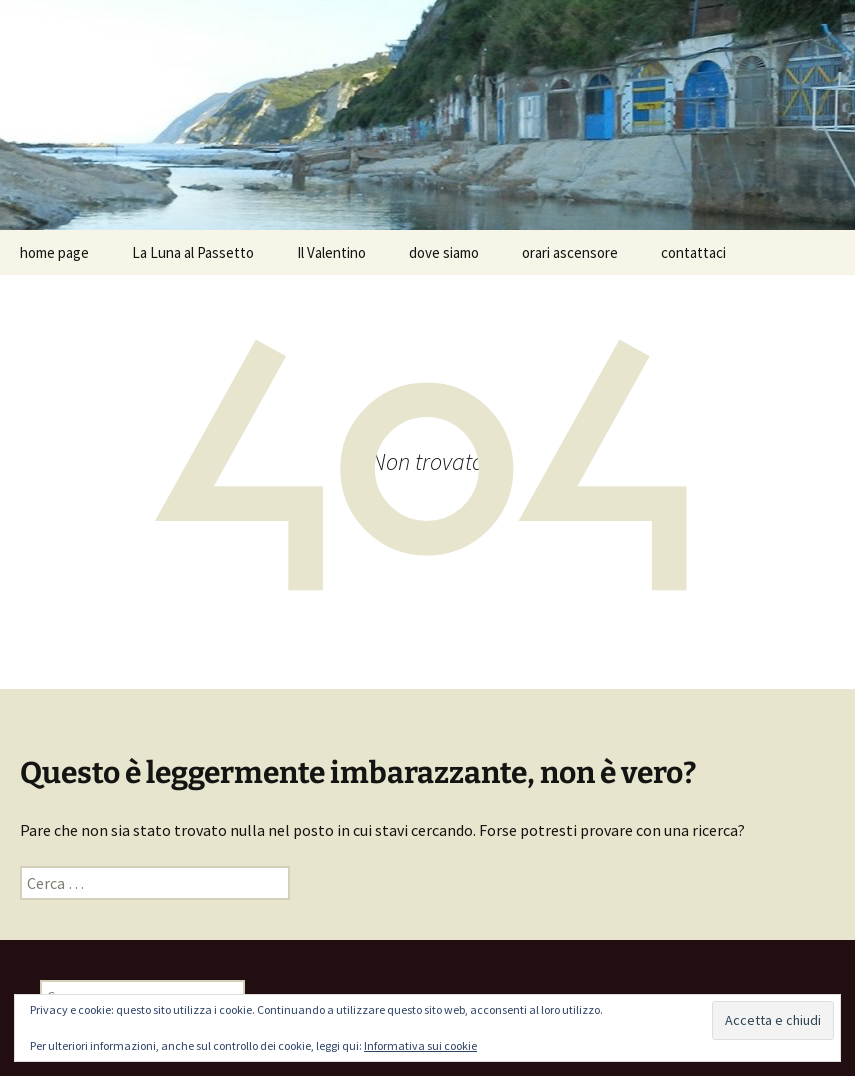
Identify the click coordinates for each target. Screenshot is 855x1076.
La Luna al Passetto (193, 252)
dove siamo (444, 252)
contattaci (693, 252)
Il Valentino (331, 252)
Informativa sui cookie (420, 1045)
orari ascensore (570, 252)
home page (54, 252)
